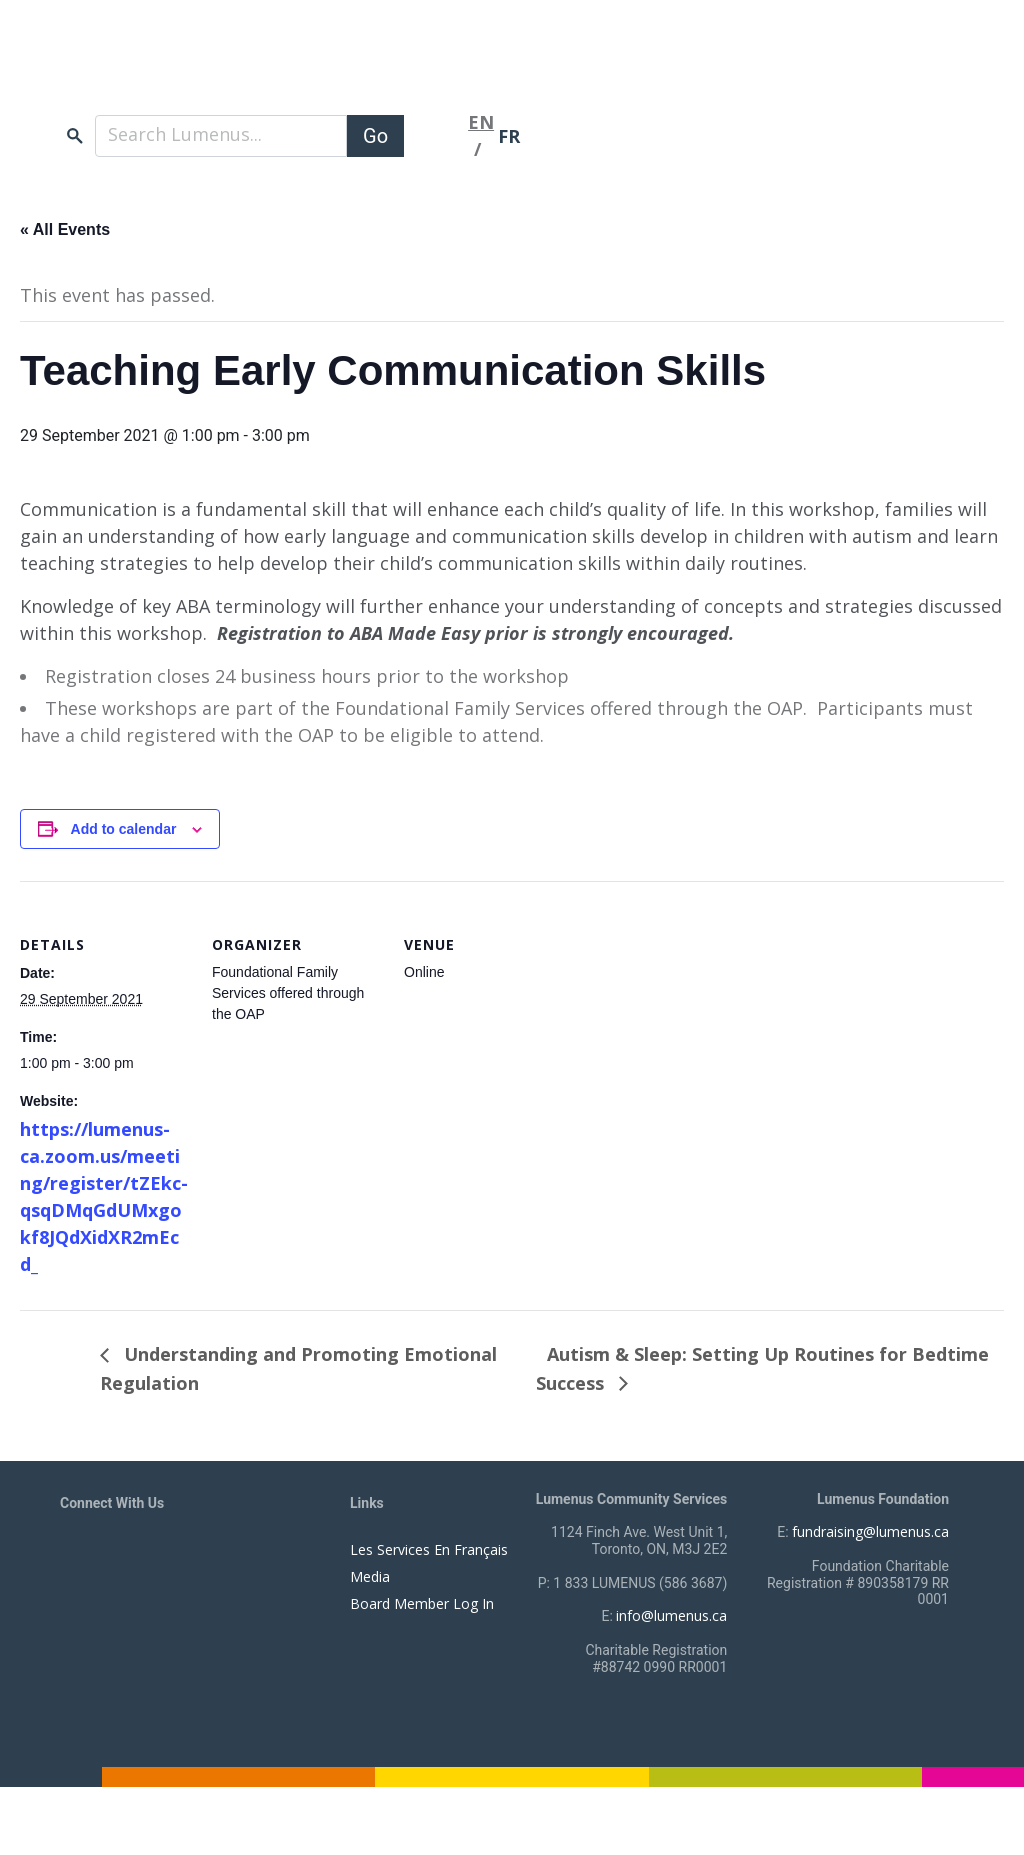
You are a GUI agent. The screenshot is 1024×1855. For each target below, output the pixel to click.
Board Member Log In (422, 1603)
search (75, 131)
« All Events (65, 229)
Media (370, 1576)
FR (509, 132)
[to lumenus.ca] (271, 68)
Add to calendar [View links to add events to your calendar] (124, 829)
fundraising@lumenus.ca (870, 1531)
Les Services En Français (429, 1549)
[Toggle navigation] (436, 132)
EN (481, 118)
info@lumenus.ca (671, 1615)
